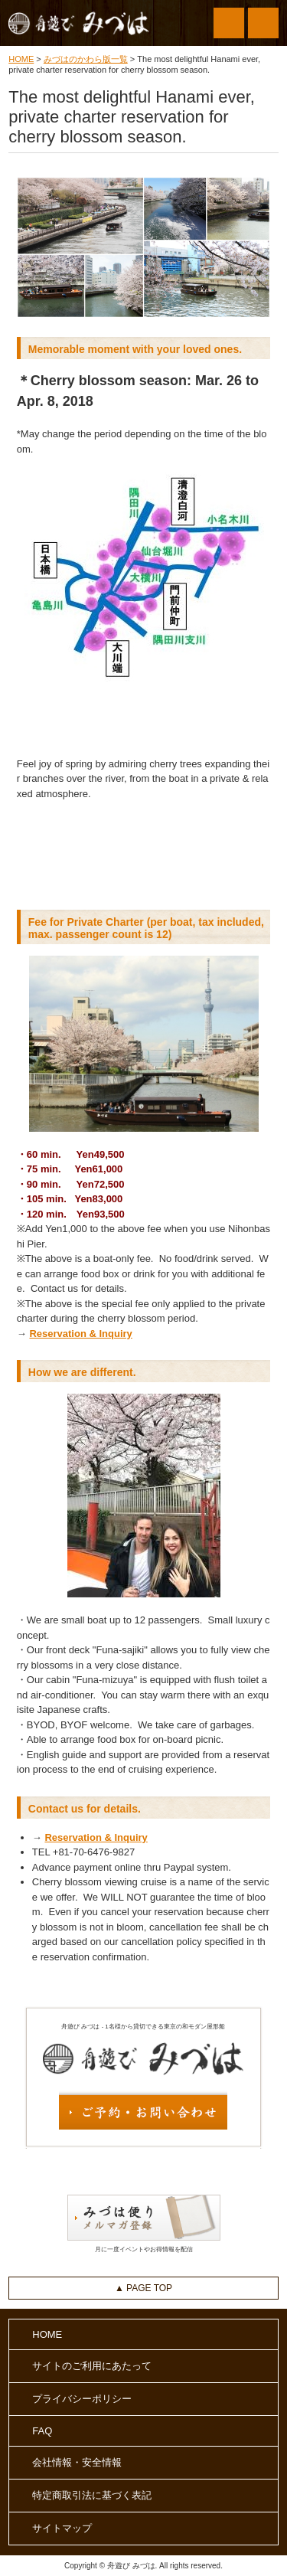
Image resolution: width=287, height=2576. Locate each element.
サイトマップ (62, 2528)
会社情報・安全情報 (77, 2462)
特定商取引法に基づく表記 (92, 2495)
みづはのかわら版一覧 (86, 59)
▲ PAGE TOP (143, 2288)
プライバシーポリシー (82, 2398)
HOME (21, 59)
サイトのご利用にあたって (92, 2366)
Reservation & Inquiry (80, 1333)
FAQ (42, 2431)
